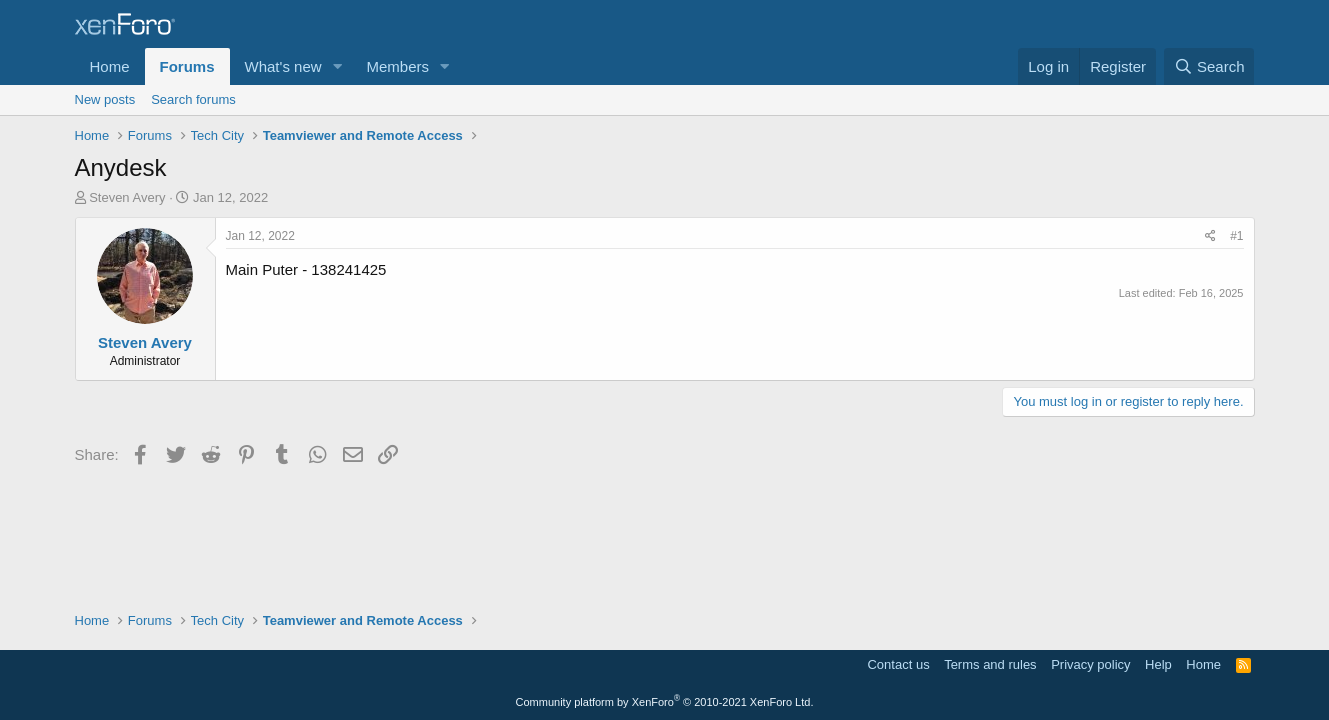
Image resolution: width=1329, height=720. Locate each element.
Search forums (193, 99)
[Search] (1209, 66)
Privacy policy (1090, 664)
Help (1158, 664)
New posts (105, 99)
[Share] (1210, 236)
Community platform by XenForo (665, 702)
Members (397, 66)
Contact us (898, 664)
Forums (187, 66)
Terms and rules (990, 664)
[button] (337, 66)
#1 (1236, 236)
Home (110, 66)
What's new (283, 66)
